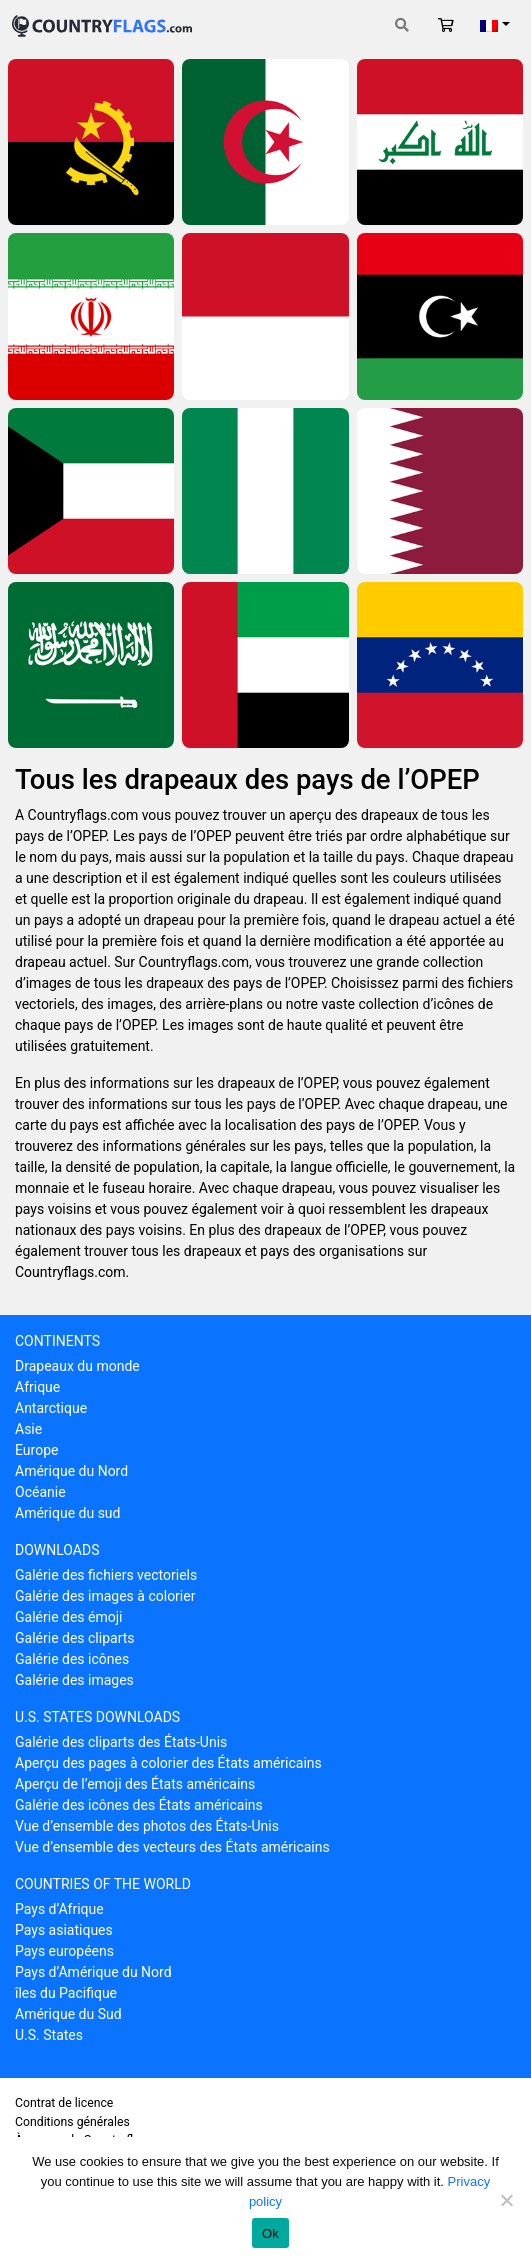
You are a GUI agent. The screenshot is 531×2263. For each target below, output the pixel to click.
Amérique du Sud (68, 2014)
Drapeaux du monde (77, 1366)
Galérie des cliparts (75, 1638)
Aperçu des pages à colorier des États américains (168, 1763)
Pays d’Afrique (59, 1909)
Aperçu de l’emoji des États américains (135, 1784)
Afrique (37, 1387)
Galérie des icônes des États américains (139, 1805)
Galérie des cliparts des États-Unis (121, 1742)
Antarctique (51, 1408)
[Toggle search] (402, 25)
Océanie (40, 1492)
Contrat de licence (64, 2103)
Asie (28, 1429)
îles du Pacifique (66, 1993)
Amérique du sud (67, 1513)
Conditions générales (72, 2122)
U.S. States (49, 2035)
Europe (36, 1450)
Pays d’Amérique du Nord (93, 1972)
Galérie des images (74, 1680)
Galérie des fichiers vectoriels (106, 1575)
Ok (270, 2233)
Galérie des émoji (68, 1617)
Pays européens (64, 1951)
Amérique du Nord (71, 1471)
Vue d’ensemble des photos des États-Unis (147, 1826)
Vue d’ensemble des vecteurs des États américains (172, 1847)
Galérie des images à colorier (105, 1596)
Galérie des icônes (72, 1659)
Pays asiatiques (64, 1930)
